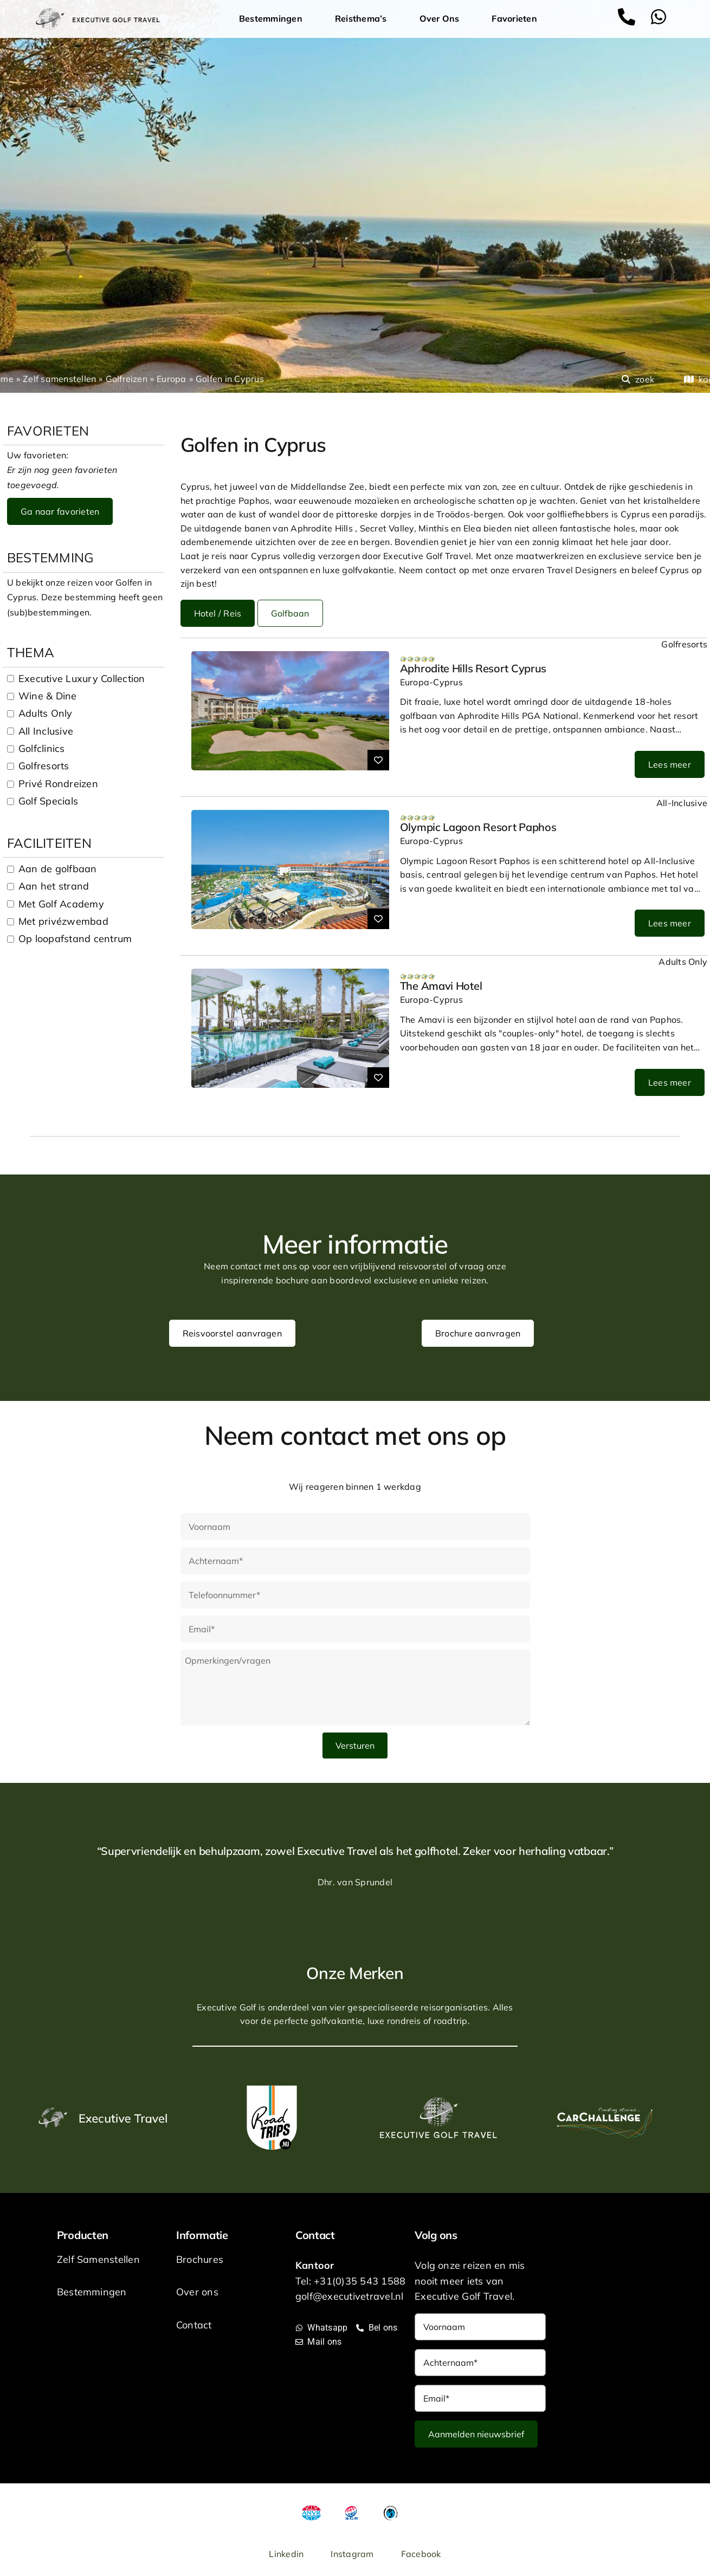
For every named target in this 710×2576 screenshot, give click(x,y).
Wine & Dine (47, 696)
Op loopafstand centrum (75, 938)
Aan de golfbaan (57, 868)
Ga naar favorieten (60, 511)
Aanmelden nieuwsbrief (476, 2434)
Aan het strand (53, 886)
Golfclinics (41, 748)
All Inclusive (45, 731)
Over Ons (442, 18)
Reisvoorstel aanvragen (232, 1333)
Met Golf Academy (61, 904)
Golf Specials (48, 801)
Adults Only (45, 713)
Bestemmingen (273, 18)
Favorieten (514, 18)
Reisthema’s (363, 18)
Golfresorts (43, 766)
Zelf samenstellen (59, 378)
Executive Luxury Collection (81, 678)
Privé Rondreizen (58, 783)
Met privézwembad (63, 921)
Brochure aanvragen (477, 1333)
